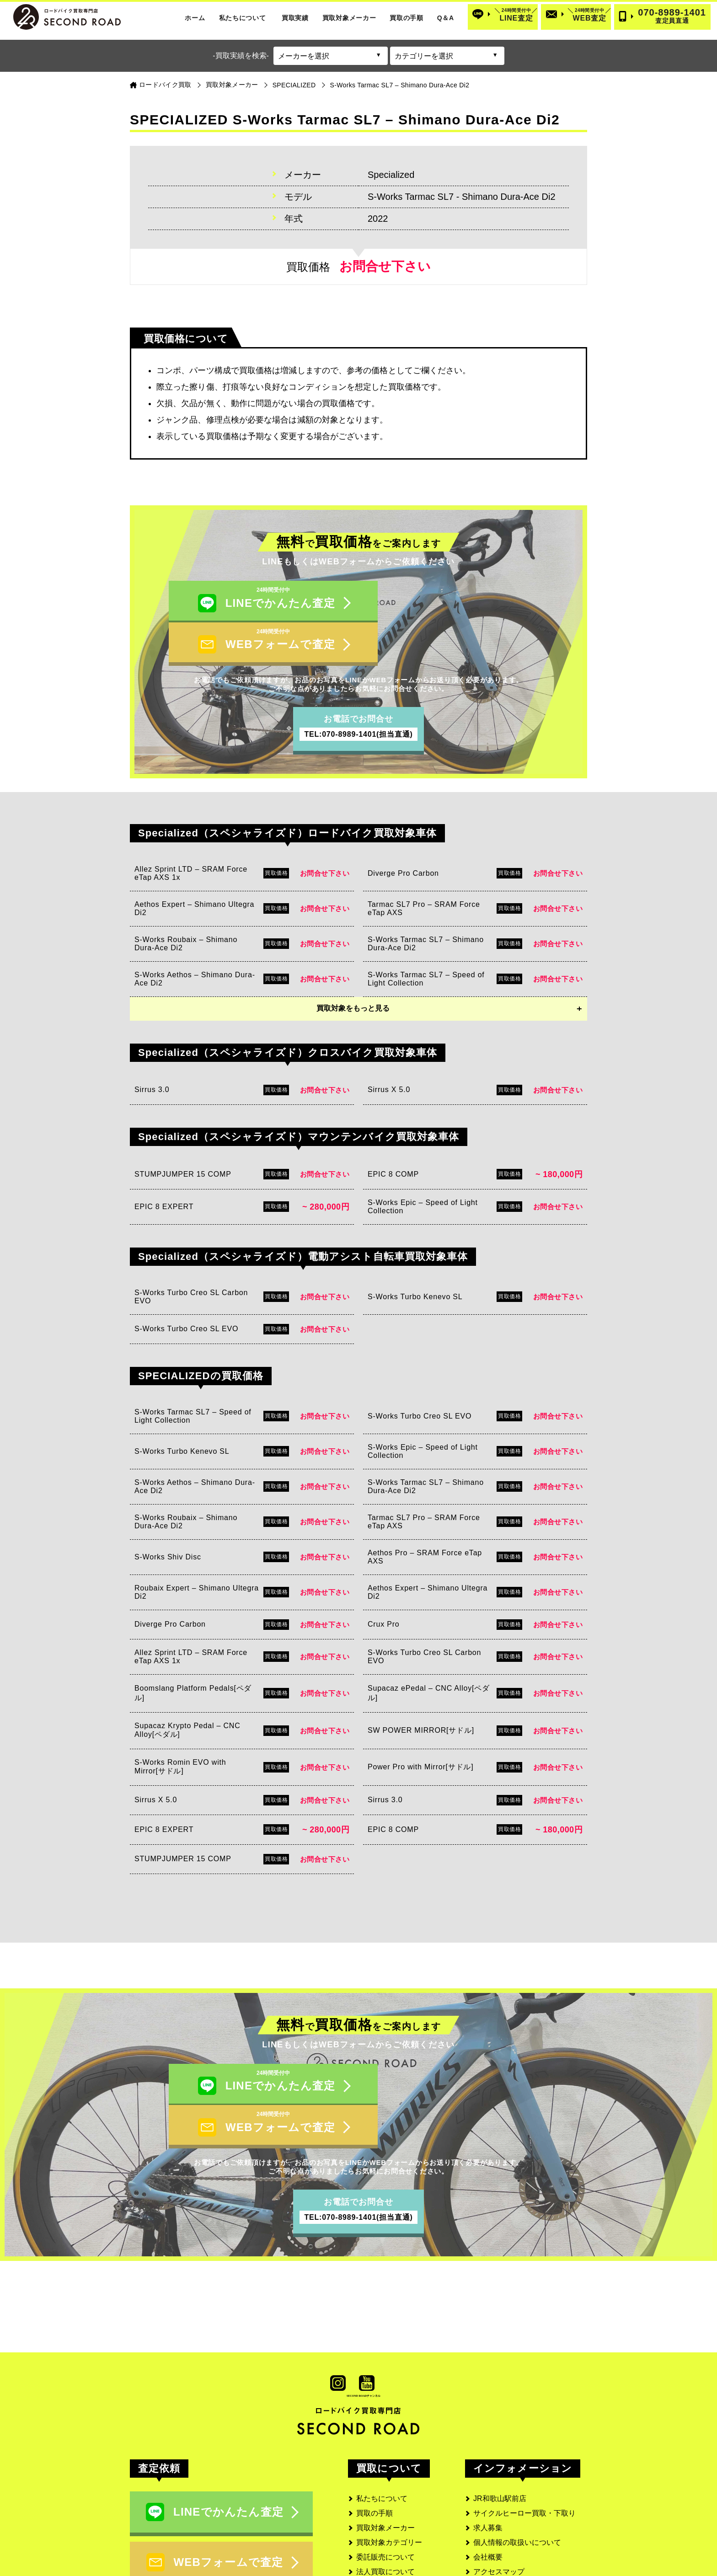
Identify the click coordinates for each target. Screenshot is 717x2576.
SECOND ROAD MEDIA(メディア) (530, 2537)
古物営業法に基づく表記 (513, 2508)
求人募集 (488, 2449)
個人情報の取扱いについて (517, 2464)
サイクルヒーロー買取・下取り (524, 2434)
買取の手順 (406, 17)
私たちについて (242, 17)
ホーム (195, 17)
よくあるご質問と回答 (392, 2537)
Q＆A (445, 17)
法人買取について (385, 2493)
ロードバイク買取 (165, 84)
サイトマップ (495, 2522)
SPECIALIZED (294, 85)
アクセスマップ (498, 2493)
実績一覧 (370, 2508)
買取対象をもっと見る (353, 969)
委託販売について (385, 2478)
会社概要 (488, 2478)
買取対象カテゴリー (389, 2464)
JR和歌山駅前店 (499, 2420)
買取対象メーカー (349, 17)
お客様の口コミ (381, 2522)
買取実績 (295, 17)
